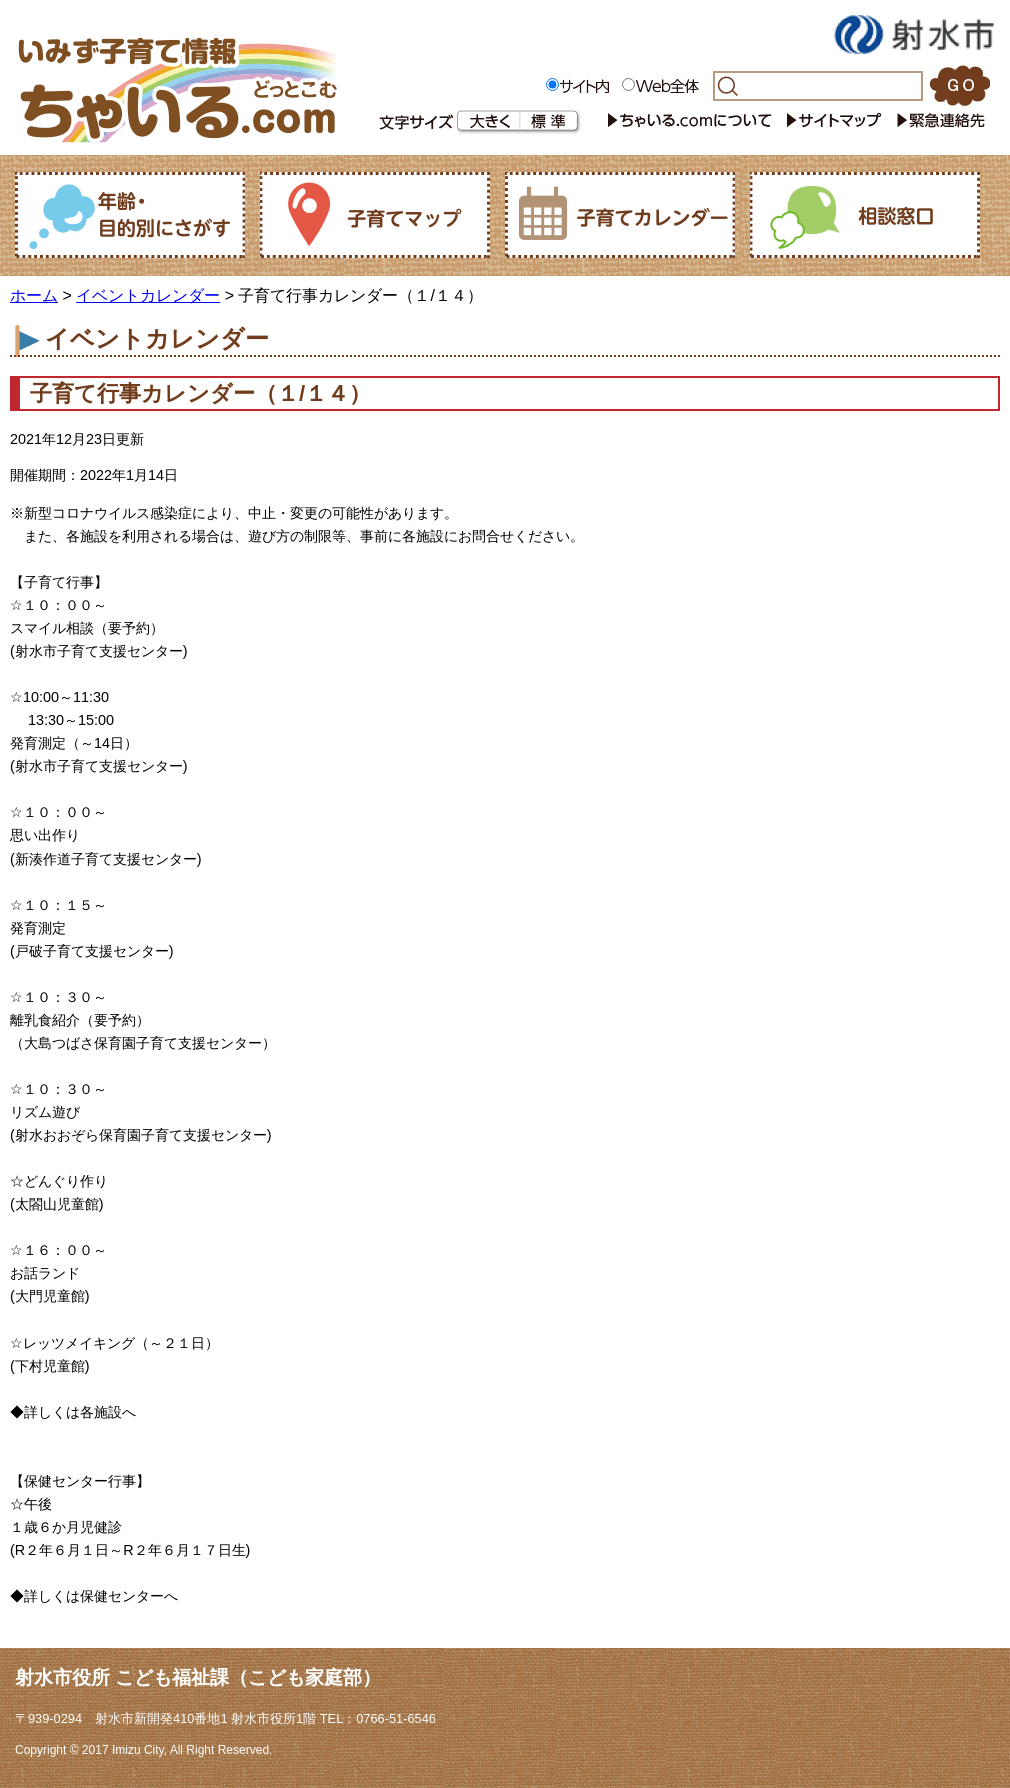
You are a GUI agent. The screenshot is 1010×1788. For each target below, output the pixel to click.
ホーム (34, 295)
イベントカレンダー (148, 295)
